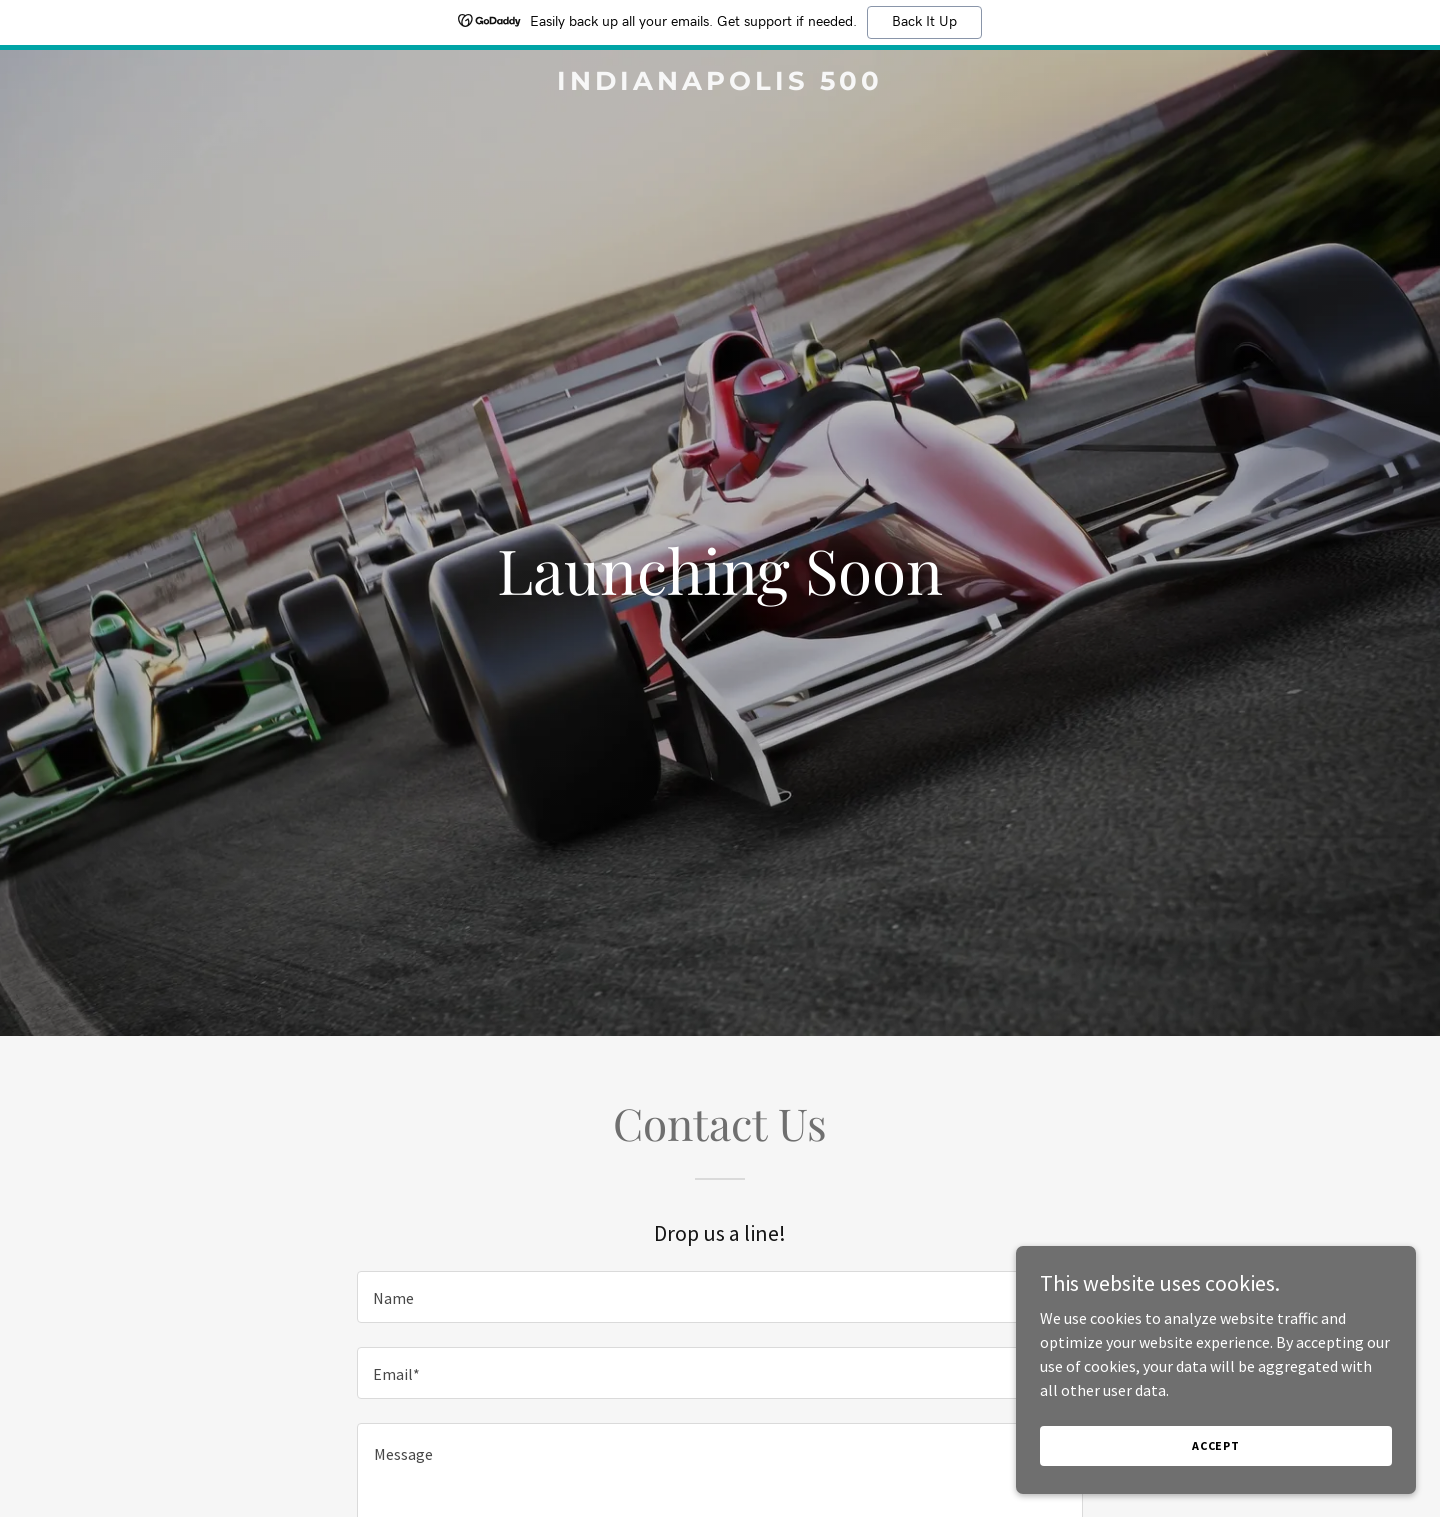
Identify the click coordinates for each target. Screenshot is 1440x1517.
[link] (720, 84)
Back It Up (924, 22)
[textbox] (719, 1297)
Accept (1216, 1445)
